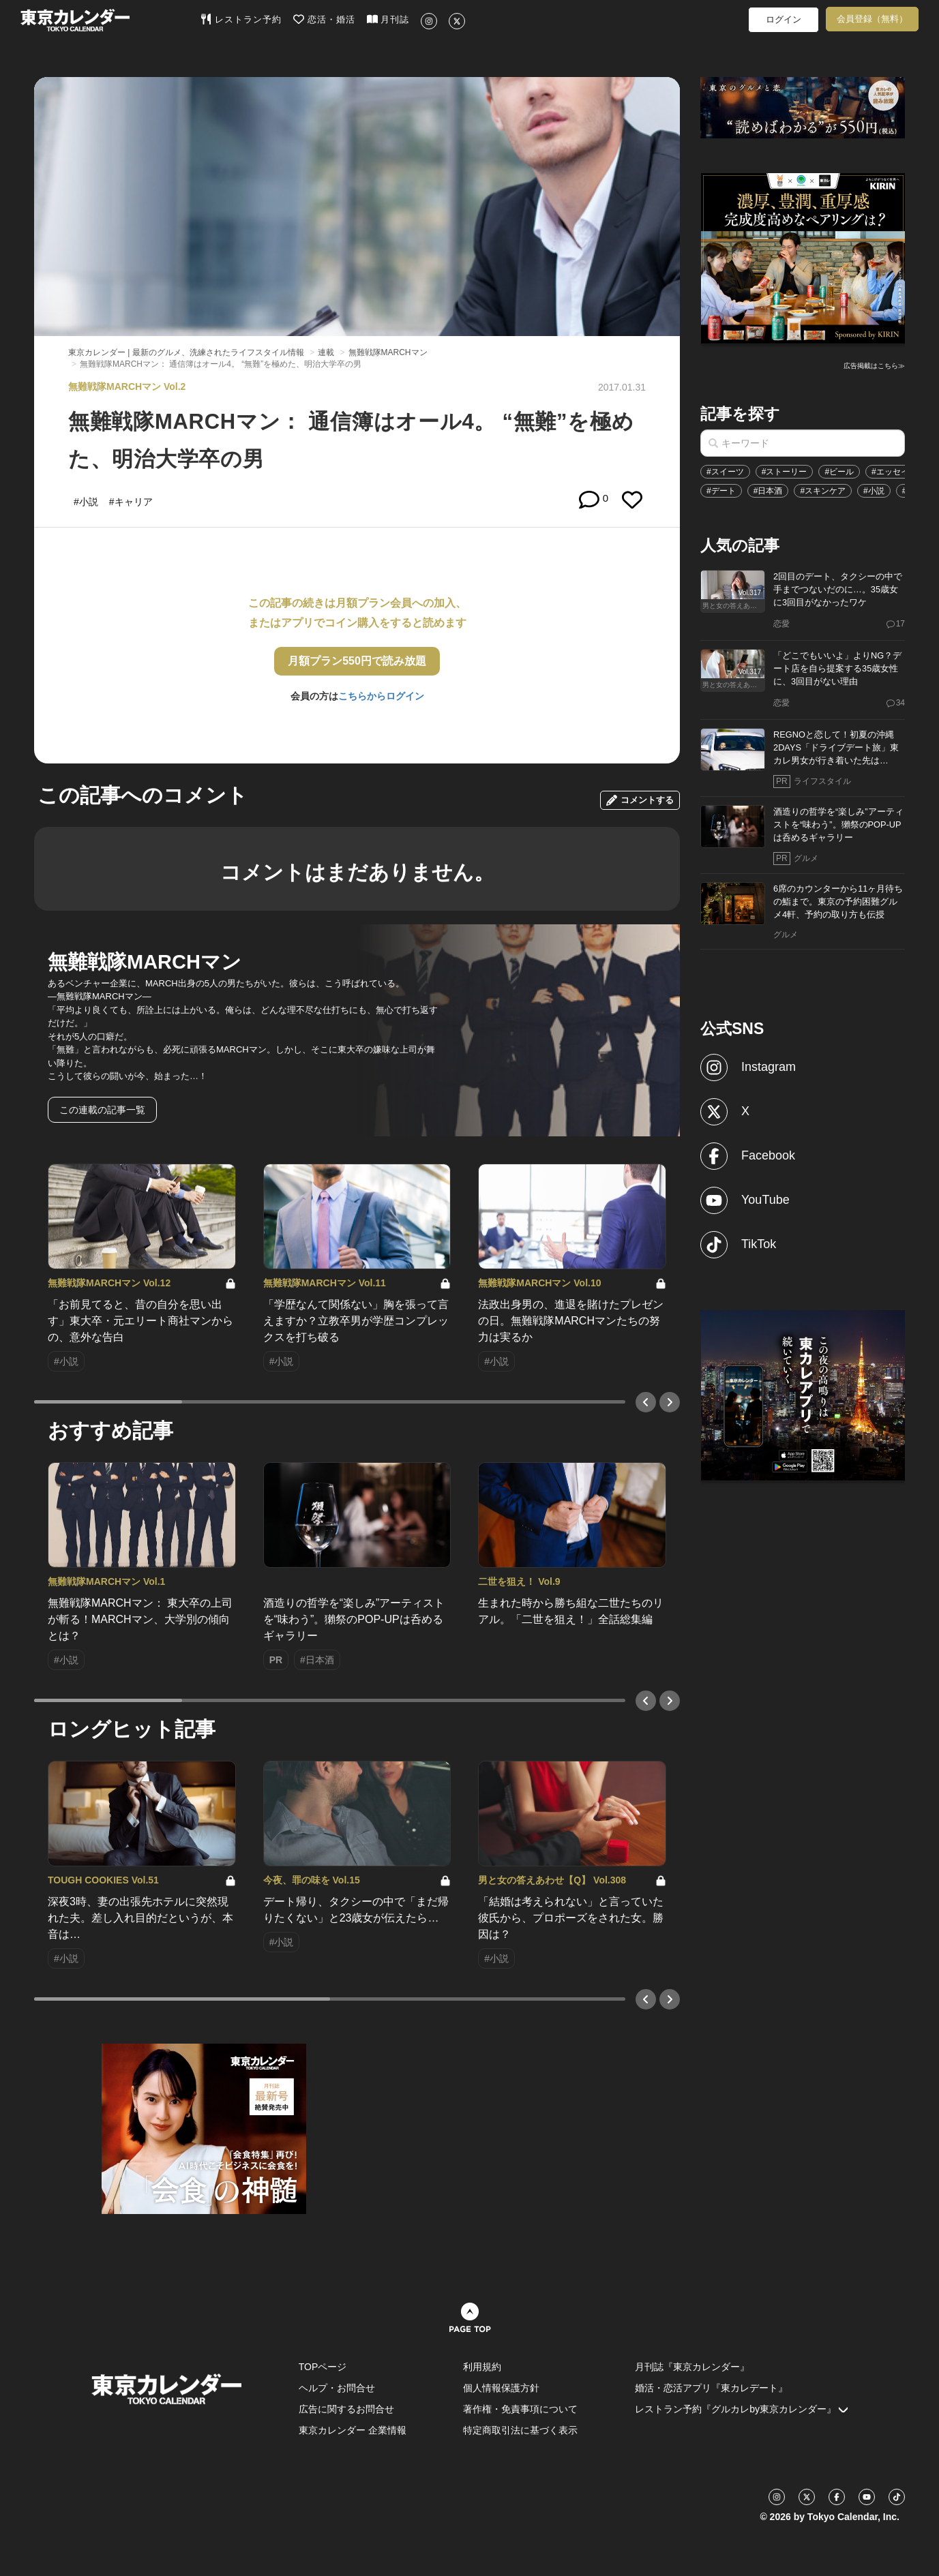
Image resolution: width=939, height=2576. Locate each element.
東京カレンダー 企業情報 (352, 2430)
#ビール (839, 471)
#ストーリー (784, 471)
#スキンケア (823, 491)
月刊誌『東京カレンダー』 (692, 2367)
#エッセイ (890, 471)
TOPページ (323, 2367)
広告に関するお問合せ (346, 2409)
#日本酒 (768, 491)
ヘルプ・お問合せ (337, 2388)
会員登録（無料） (872, 19)
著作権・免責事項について (520, 2409)
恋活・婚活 (324, 19)
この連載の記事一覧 (102, 1109)
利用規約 (482, 2367)
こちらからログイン (381, 696)
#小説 (873, 491)
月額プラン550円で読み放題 (357, 661)
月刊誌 (388, 19)
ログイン (783, 19)
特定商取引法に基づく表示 (520, 2430)
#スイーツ (725, 471)
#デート (721, 491)
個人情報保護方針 (501, 2388)
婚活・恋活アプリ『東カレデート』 (711, 2388)
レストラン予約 (241, 19)
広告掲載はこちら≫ (874, 365)
